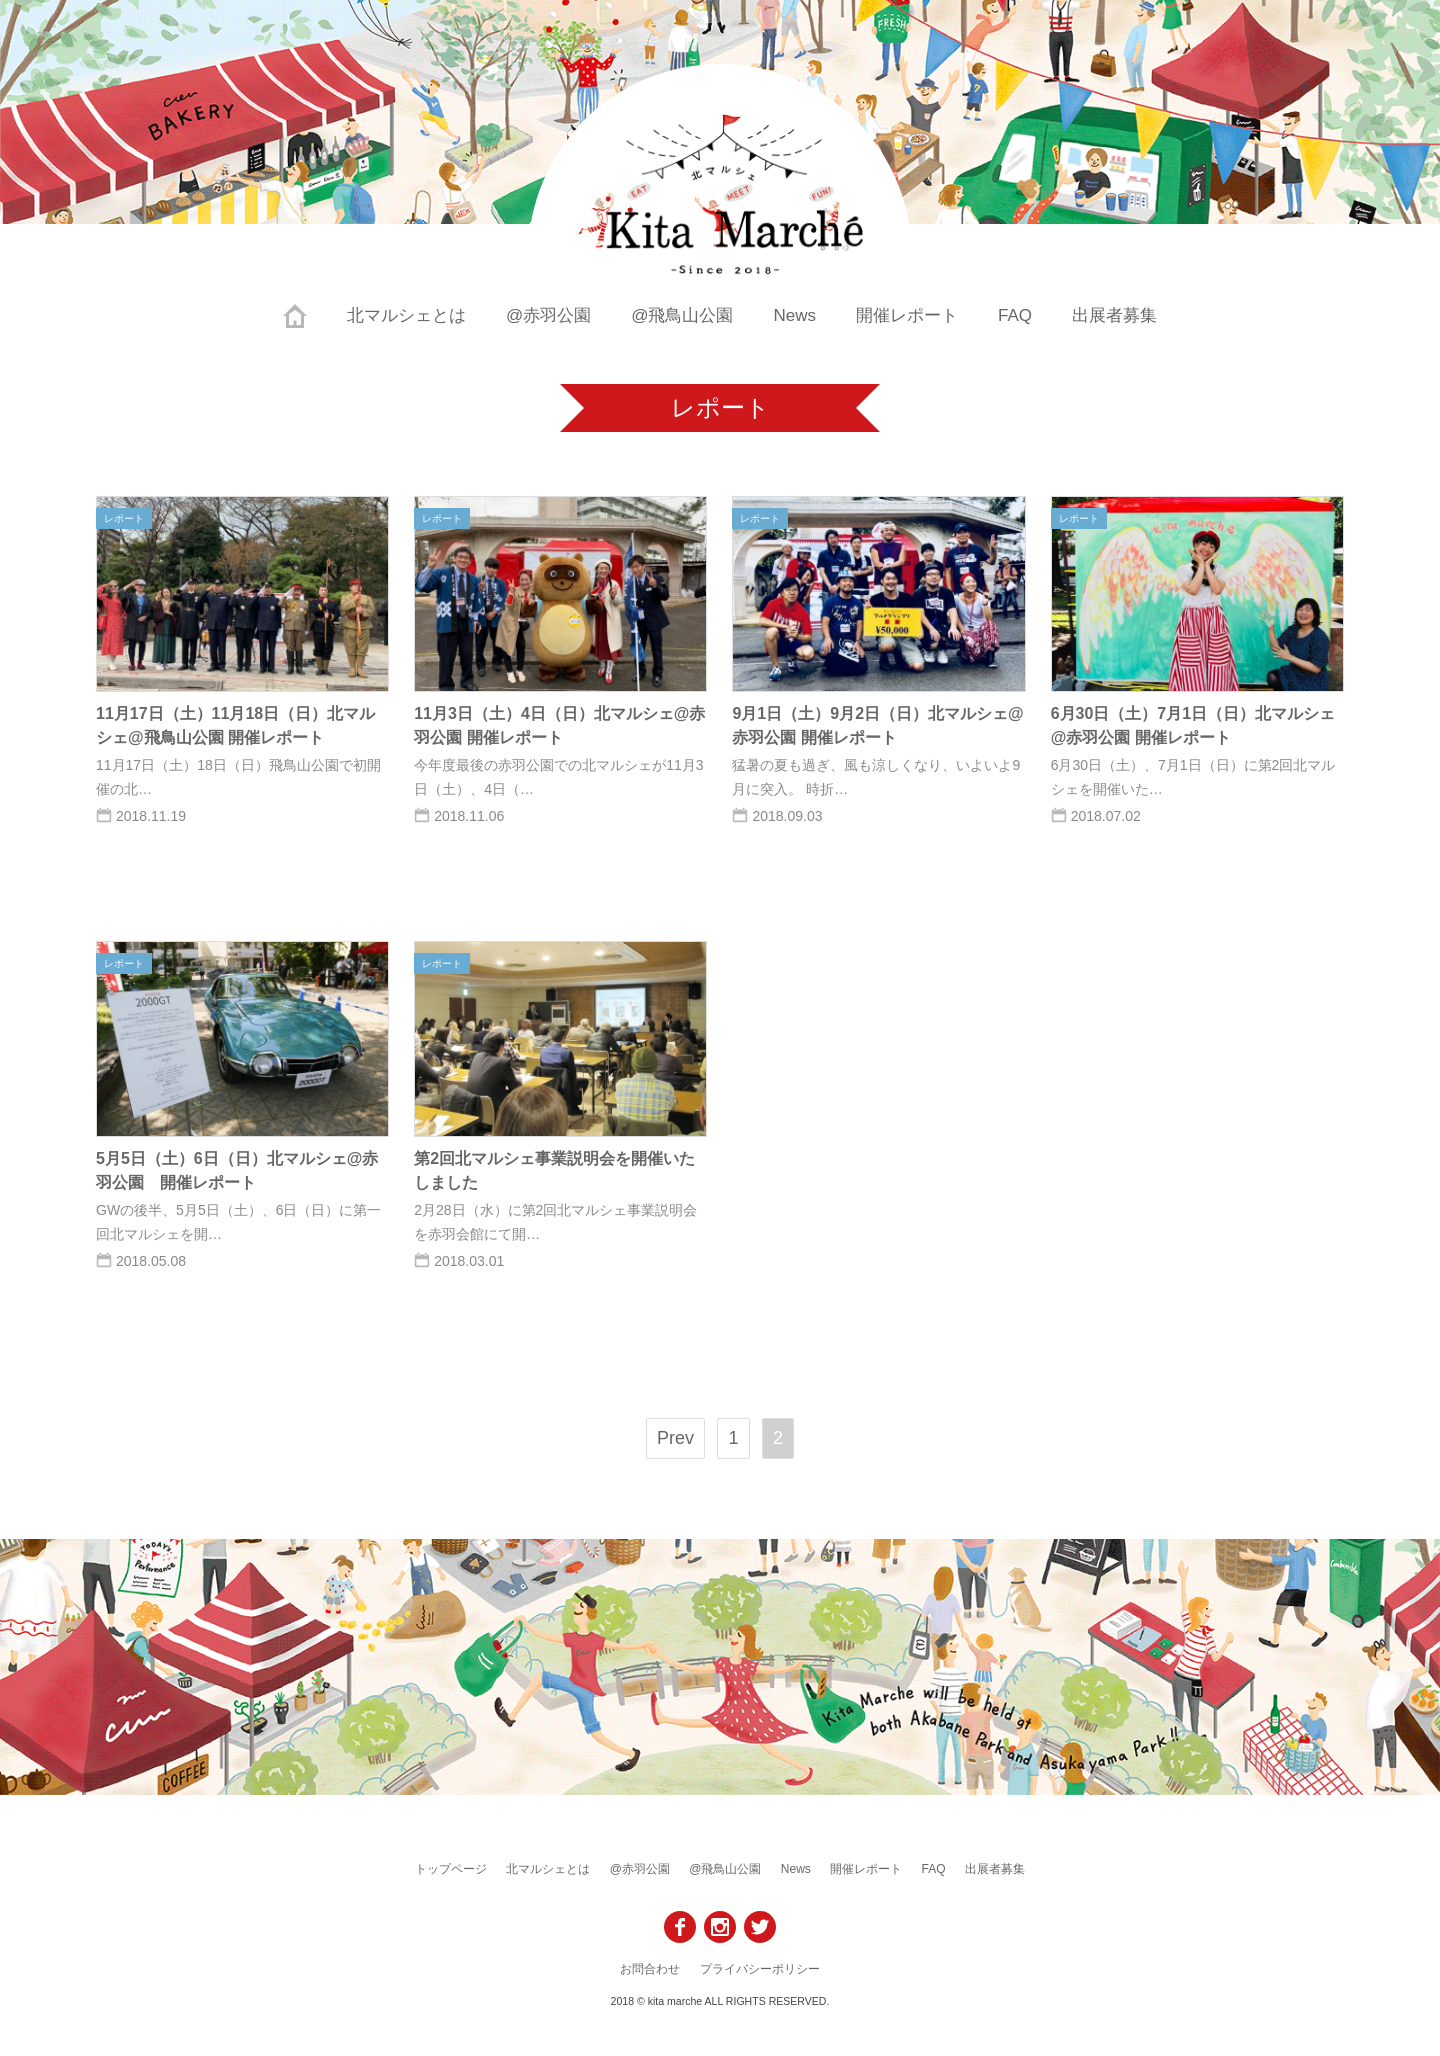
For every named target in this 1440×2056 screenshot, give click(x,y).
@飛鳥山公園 (682, 315)
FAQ (1015, 315)
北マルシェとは (406, 315)
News (795, 315)
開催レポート (907, 315)
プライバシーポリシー (760, 1969)
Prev (675, 1438)
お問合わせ (650, 1969)
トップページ (451, 1869)
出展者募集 (1114, 315)
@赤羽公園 (548, 315)
